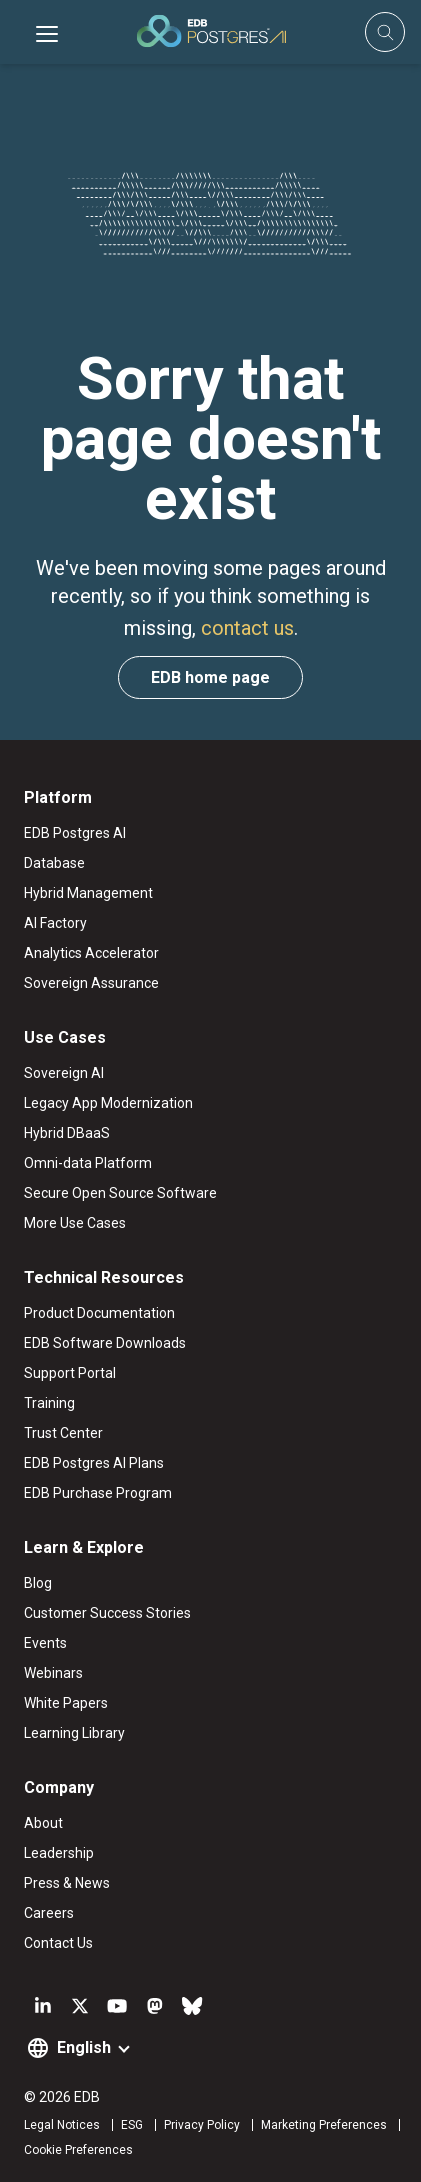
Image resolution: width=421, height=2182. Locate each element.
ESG (132, 2125)
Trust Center (63, 1433)
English (84, 2047)
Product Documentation (99, 1313)
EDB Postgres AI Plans (94, 1463)
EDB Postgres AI (75, 833)
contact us (247, 628)
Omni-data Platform (88, 1163)
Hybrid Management (88, 893)
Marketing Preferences (324, 2125)
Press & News (67, 1883)
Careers (49, 1913)
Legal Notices (62, 2125)
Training (49, 1403)
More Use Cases (75, 1223)
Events (45, 1643)
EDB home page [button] (210, 677)
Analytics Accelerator (91, 953)
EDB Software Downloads (105, 1343)
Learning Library (74, 1733)
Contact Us (58, 1943)
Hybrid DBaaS (67, 1133)
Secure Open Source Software (120, 1193)
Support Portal (70, 1373)
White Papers (66, 1703)
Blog (38, 1583)
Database (54, 863)
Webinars (53, 1673)
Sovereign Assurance (91, 983)
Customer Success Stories (107, 1613)
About (43, 1823)
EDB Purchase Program (98, 1493)
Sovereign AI (64, 1073)
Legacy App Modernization (108, 1103)
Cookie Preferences (78, 2150)
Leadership (59, 1853)
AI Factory (55, 923)
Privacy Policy (202, 2125)
